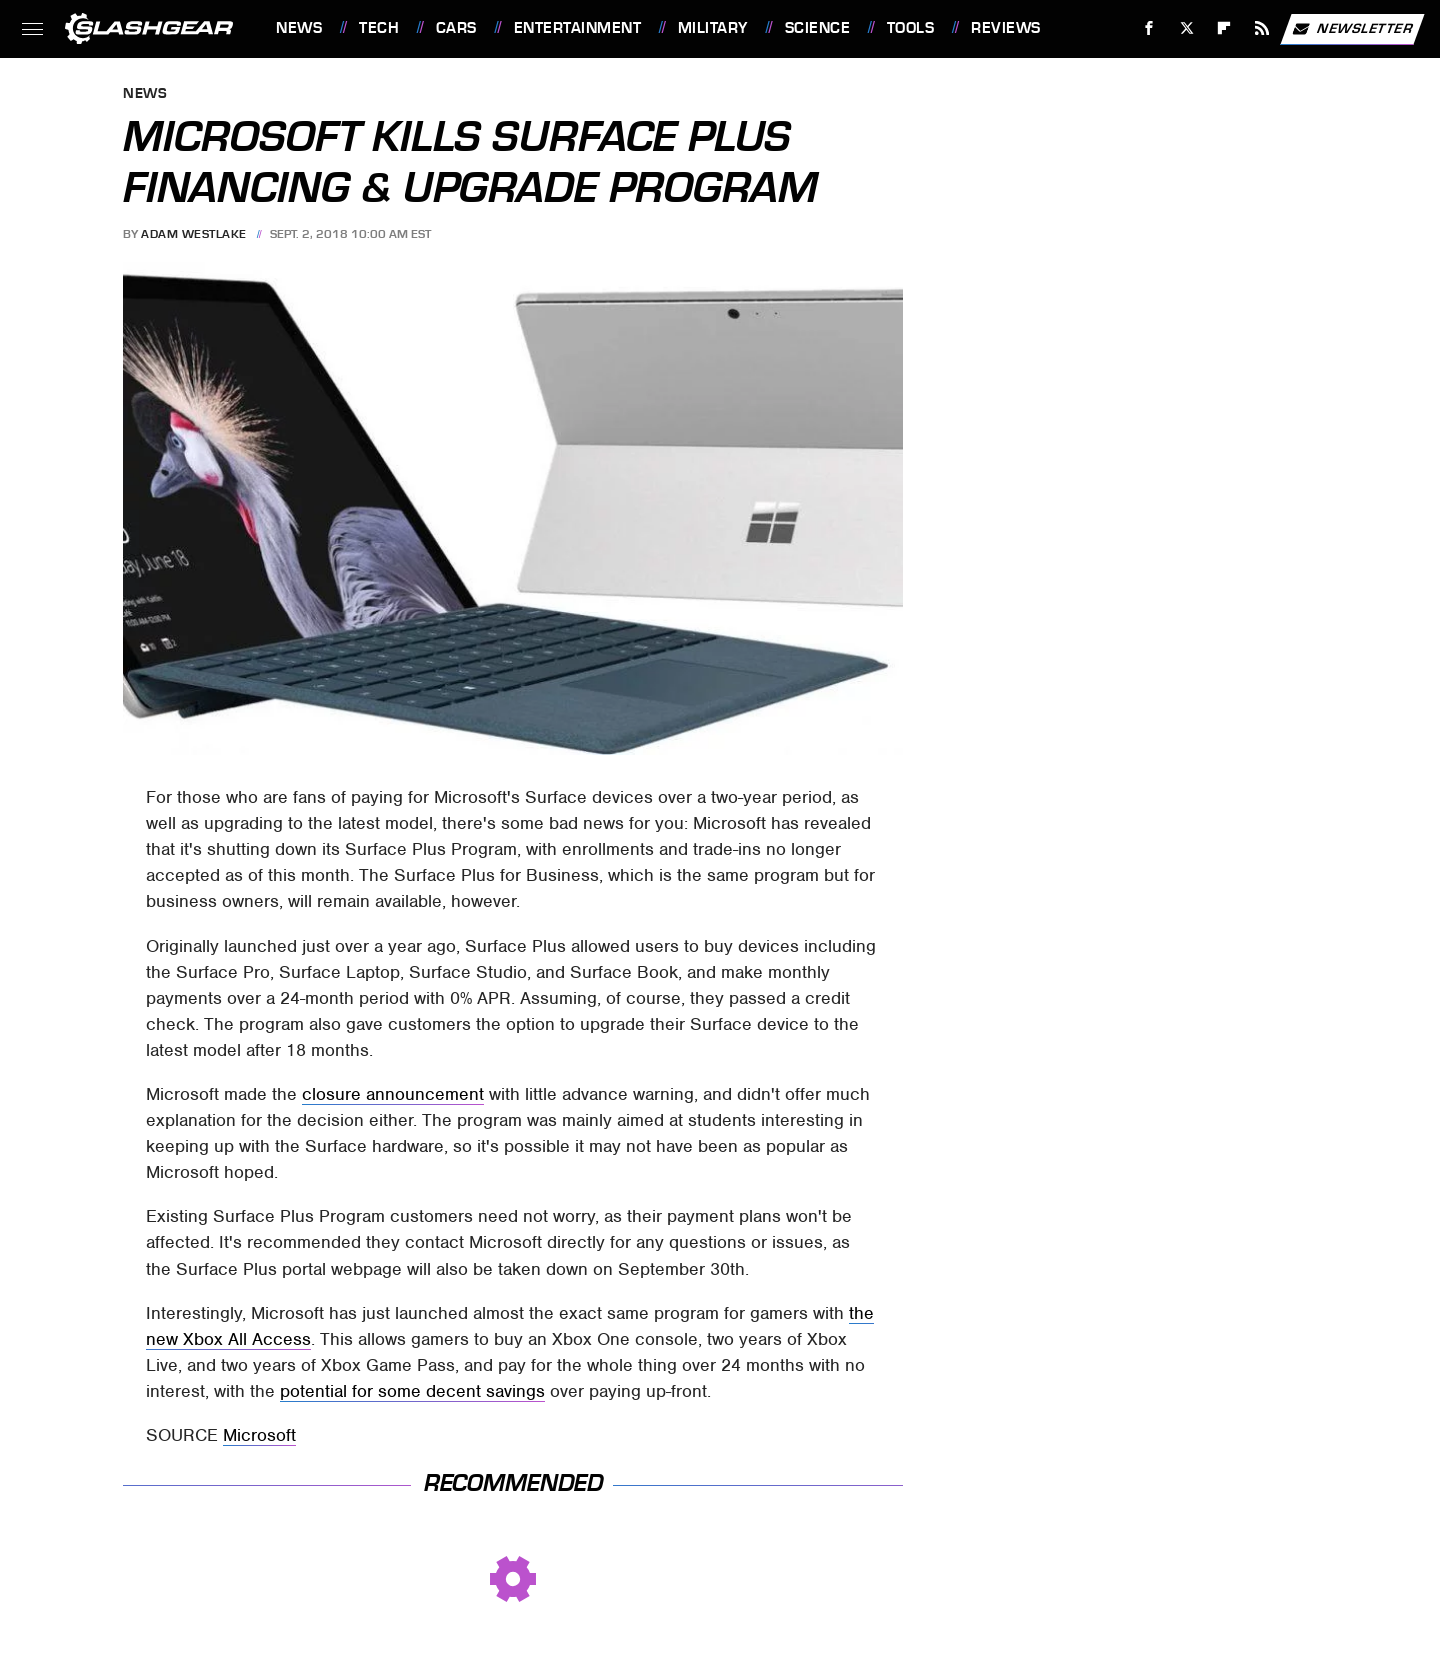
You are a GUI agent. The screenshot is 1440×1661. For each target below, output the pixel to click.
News (299, 28)
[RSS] (1262, 28)
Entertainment (578, 28)
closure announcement (393, 1094)
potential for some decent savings (412, 1391)
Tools (911, 28)
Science (818, 28)
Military (713, 28)
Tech (379, 28)
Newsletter (1352, 29)
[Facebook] (1149, 28)
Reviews (1006, 28)
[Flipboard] (1224, 28)
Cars (456, 28)
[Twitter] (1186, 28)
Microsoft (259, 1435)
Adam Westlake (194, 234)
